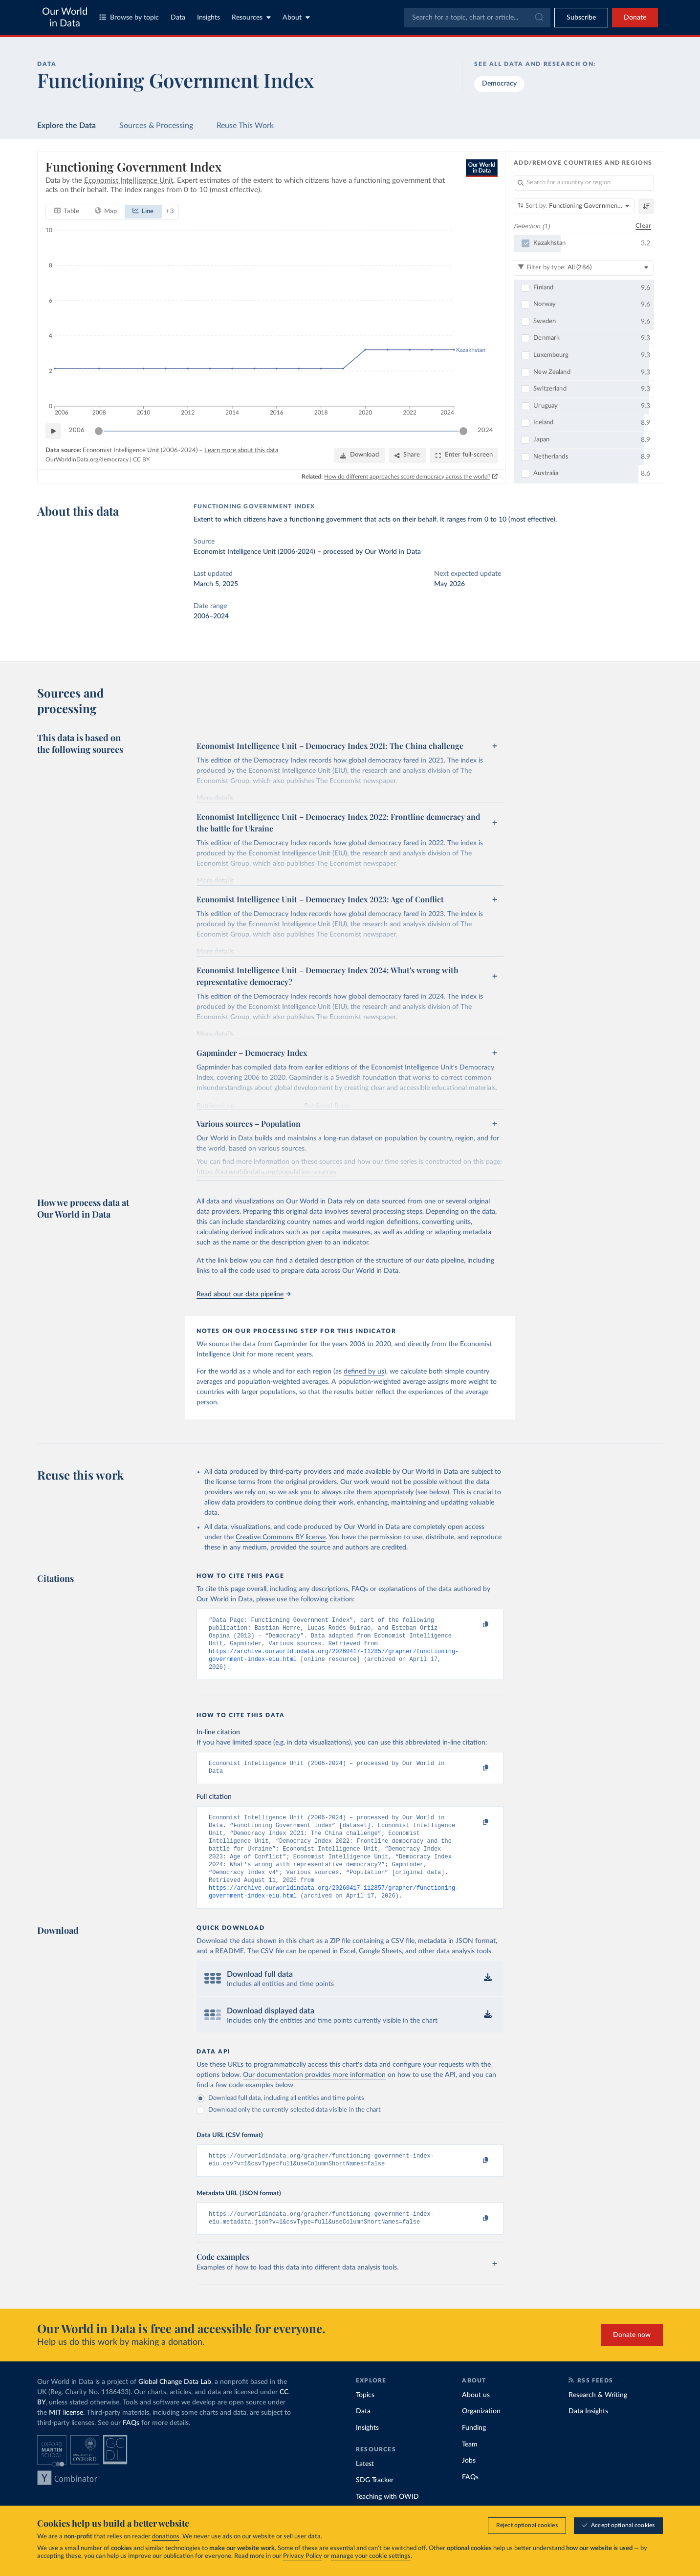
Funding (474, 2451)
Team (470, 2468)
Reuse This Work (245, 126)
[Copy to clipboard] (475, 1625)
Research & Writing (598, 2418)
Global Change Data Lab (174, 2405)
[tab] (66, 211)
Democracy (499, 83)
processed (338, 551)
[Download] (359, 455)
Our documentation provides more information (314, 2094)
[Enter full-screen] (464, 455)
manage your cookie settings (371, 2557)
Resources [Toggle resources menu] (251, 17)
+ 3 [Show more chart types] (170, 211)
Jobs (469, 2484)
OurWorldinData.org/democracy (87, 459)
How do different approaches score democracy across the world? (408, 476)
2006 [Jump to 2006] (77, 430)
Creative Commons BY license (281, 1537)
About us (476, 2418)
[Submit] (538, 17)
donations (165, 2537)
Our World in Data (65, 17)
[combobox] (477, 17)
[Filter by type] (584, 267)
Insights (208, 17)
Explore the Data (66, 126)
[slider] (99, 430)
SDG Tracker (375, 2503)
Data (178, 17)
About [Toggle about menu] (296, 17)
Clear (643, 225)
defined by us (364, 1371)
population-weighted (269, 1381)
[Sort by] (574, 206)
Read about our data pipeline (243, 1294)
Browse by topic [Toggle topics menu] (129, 17)
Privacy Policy (302, 2557)
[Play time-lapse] (53, 430)
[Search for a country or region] (584, 183)
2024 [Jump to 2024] (485, 430)
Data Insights (588, 2434)
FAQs (131, 2446)
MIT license (66, 2436)
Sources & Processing (156, 126)
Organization (481, 2434)
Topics (365, 2418)
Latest (365, 2487)
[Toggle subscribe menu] (581, 17)
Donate (635, 17)
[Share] (407, 455)
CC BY (141, 459)
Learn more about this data (241, 450)
